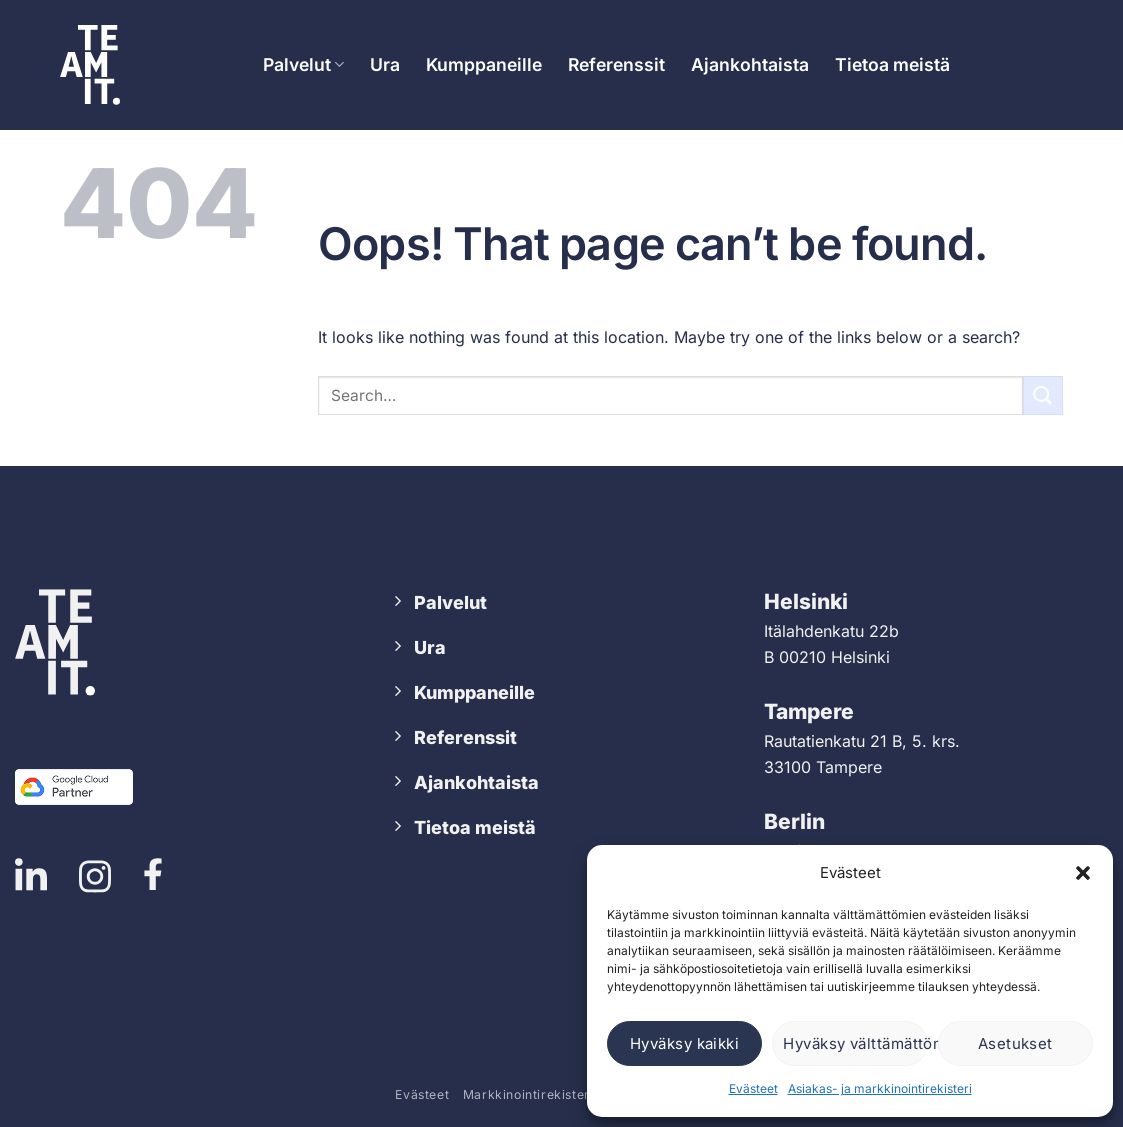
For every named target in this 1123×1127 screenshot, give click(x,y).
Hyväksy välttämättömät (855, 1043)
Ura (385, 64)
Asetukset (1015, 1043)
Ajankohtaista (750, 64)
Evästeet (753, 1088)
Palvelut (303, 64)
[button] (1083, 873)
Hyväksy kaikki (684, 1043)
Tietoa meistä (892, 64)
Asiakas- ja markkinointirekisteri (880, 1088)
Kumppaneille (484, 64)
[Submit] (1043, 395)
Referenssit (616, 64)
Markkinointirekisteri (528, 1094)
